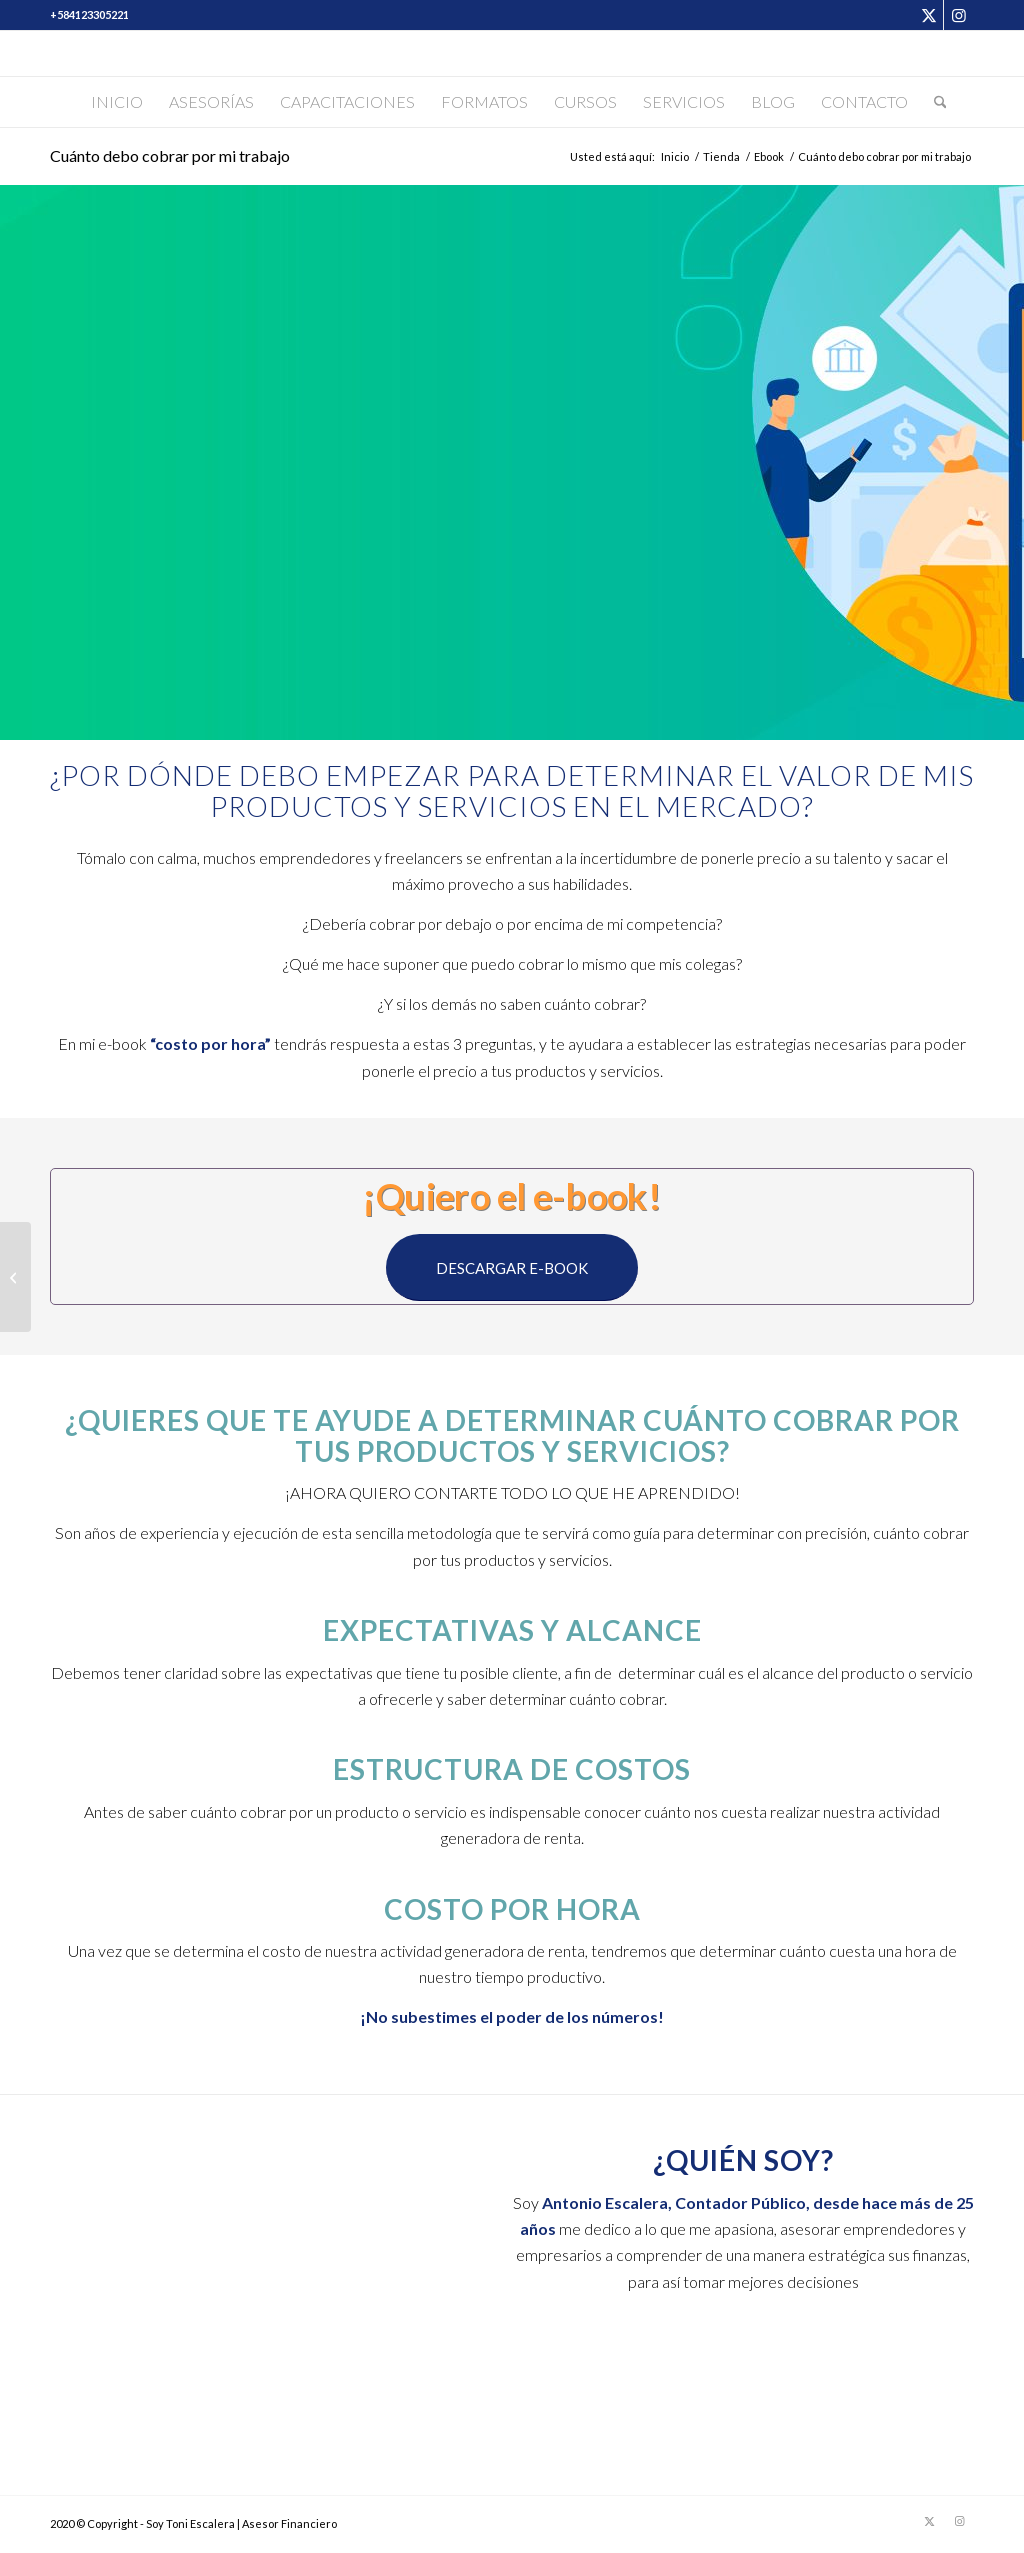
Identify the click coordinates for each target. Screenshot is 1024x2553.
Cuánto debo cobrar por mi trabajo (170, 155)
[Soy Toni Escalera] (512, 53)
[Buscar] (934, 102)
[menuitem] (117, 102)
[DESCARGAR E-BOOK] (512, 1267)
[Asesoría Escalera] (15, 1277)
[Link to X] (928, 15)
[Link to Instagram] (959, 15)
